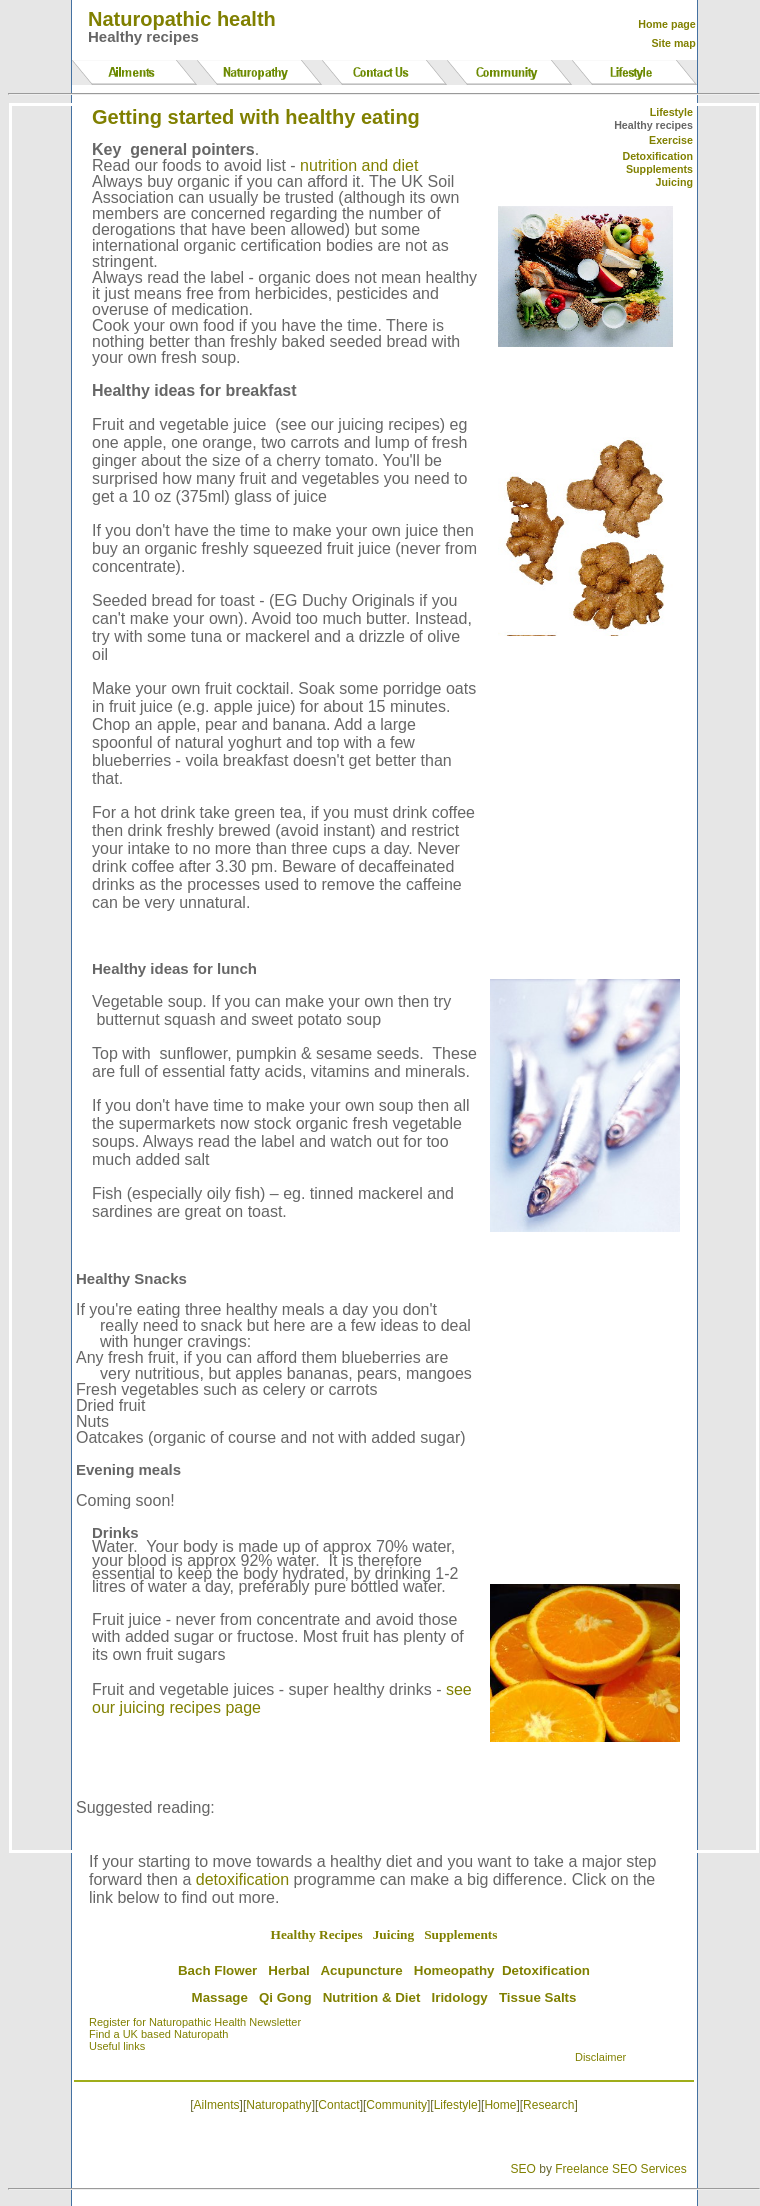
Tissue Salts (538, 1997)
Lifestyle (456, 2105)
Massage (220, 1997)
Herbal (288, 1970)
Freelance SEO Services (620, 2169)
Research (548, 2105)
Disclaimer (600, 2057)
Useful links (117, 2046)
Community (396, 2105)
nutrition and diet (359, 165)
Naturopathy (278, 2105)
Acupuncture (361, 1970)
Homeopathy (454, 1970)
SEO (523, 2169)
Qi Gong (285, 1997)
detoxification (242, 1879)
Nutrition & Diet (372, 1997)
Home (500, 2105)
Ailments (217, 2105)
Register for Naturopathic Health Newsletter (195, 2022)
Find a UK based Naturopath (158, 2034)
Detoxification (657, 156)
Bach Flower (217, 1970)
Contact (338, 2105)
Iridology (460, 1997)
